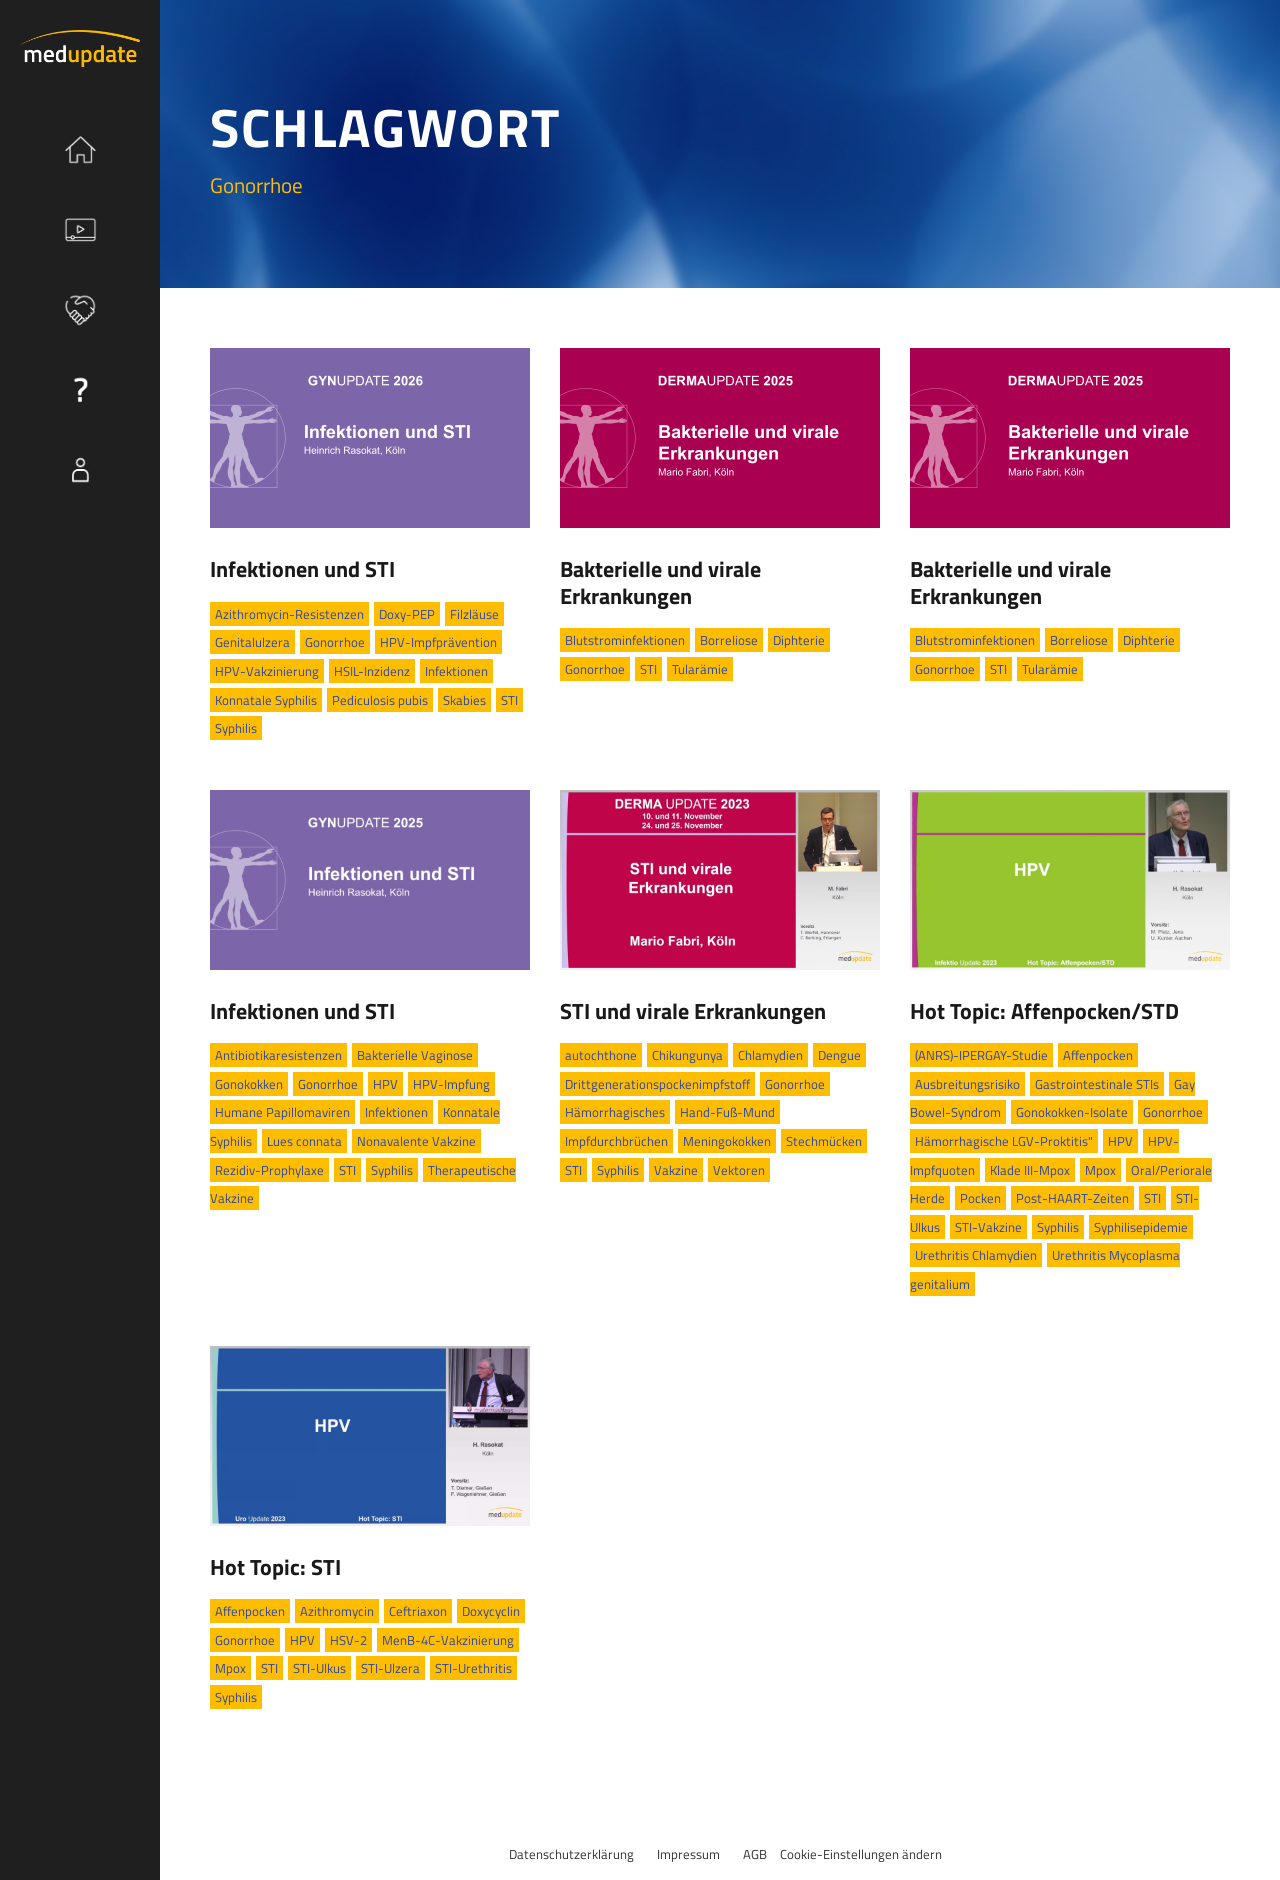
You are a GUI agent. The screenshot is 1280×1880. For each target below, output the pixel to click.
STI (509, 700)
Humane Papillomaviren (282, 1112)
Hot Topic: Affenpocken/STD (1044, 1011)
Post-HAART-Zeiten (1072, 1198)
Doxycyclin (491, 1611)
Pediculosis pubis (380, 700)
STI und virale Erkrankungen (693, 1011)
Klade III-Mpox (1030, 1170)
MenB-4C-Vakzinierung (448, 1640)
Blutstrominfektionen (625, 640)
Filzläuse (474, 614)
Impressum (688, 1854)
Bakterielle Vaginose (415, 1055)
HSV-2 (348, 1640)
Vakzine (676, 1170)
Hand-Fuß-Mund (727, 1112)
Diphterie (799, 640)
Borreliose (729, 640)
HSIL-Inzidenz (372, 671)
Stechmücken (824, 1141)
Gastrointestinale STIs (1097, 1084)
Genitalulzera (252, 642)
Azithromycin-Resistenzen (289, 614)
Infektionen (456, 671)
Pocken (980, 1198)
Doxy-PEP (407, 614)
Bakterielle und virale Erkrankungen (660, 582)
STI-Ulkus (319, 1668)
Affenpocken (1098, 1055)
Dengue (839, 1055)
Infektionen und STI (302, 569)
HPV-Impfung (451, 1084)
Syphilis (236, 728)
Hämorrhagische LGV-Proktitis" (1004, 1141)
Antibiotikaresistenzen (278, 1055)
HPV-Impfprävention (438, 642)
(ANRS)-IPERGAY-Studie (981, 1055)
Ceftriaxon (418, 1611)
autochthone (601, 1055)
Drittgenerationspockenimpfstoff (657, 1084)
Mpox (1100, 1170)
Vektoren (739, 1170)
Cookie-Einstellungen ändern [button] (861, 1854)
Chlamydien (770, 1055)
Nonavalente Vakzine (416, 1141)
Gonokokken (249, 1084)
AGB (755, 1854)
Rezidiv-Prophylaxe (269, 1170)
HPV (385, 1084)
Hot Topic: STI (275, 1567)
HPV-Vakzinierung (267, 671)
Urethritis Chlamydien (976, 1255)
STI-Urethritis (473, 1668)
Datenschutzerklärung (571, 1854)
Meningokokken (727, 1141)
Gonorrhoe (335, 642)
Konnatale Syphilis (266, 700)
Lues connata (304, 1141)
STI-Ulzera (390, 1668)
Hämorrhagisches (615, 1112)
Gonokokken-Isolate (1072, 1112)
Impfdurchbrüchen (616, 1141)
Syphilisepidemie (1141, 1227)
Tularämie (700, 669)
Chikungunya (687, 1055)
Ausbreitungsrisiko (967, 1084)
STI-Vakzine (988, 1227)
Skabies (464, 700)
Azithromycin (337, 1611)
